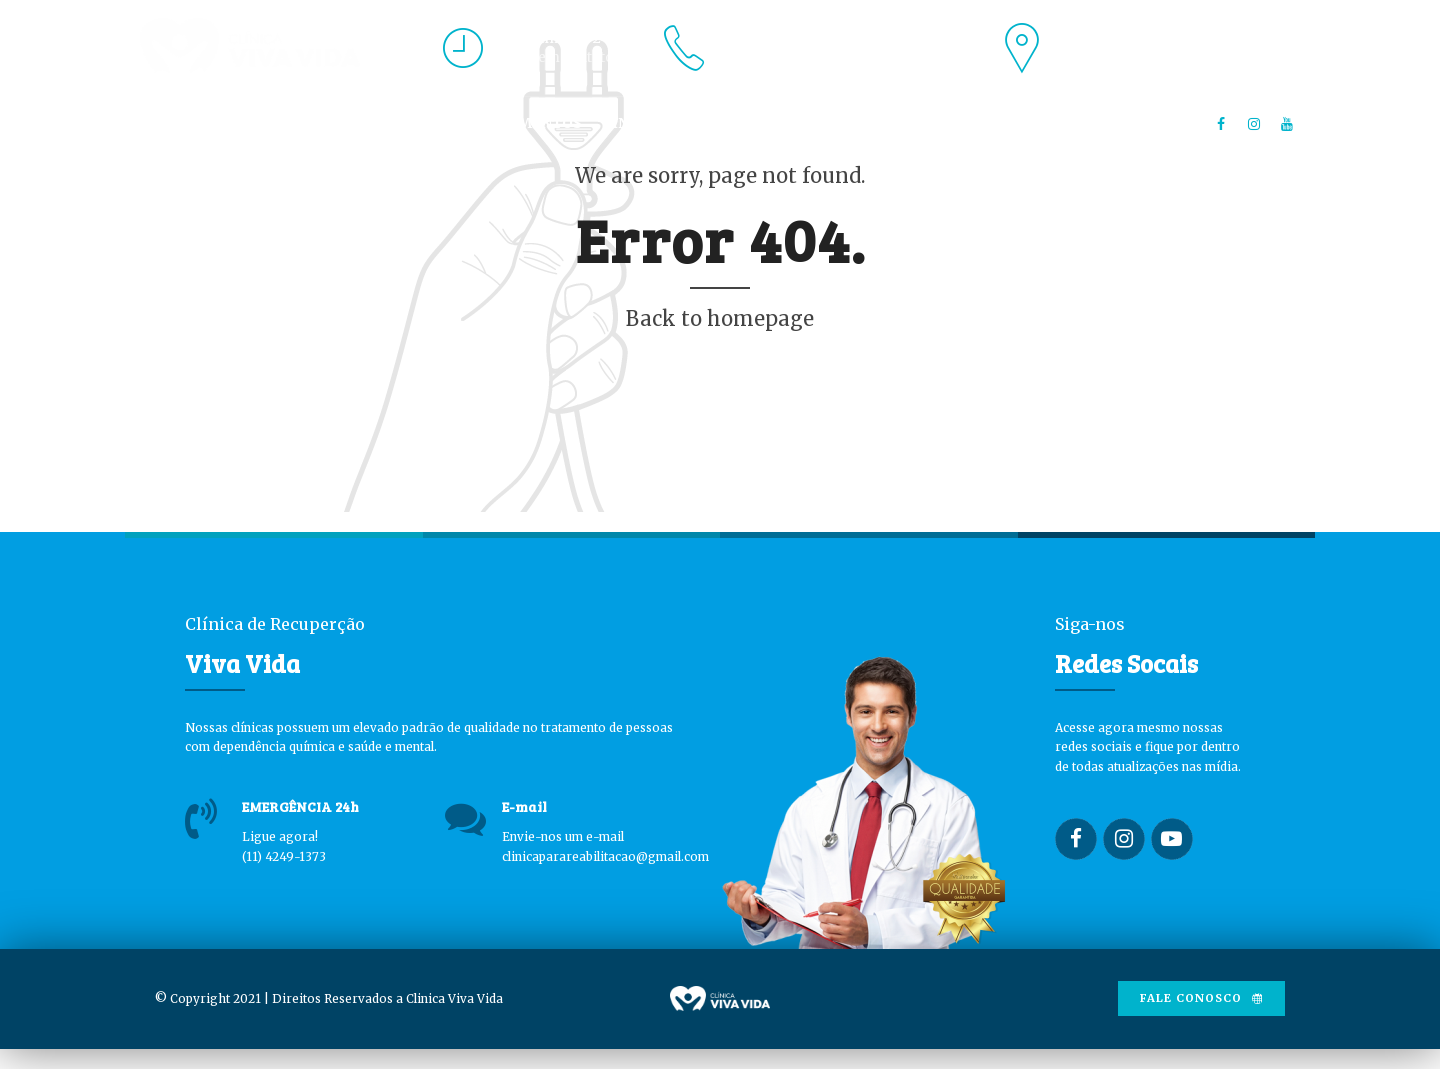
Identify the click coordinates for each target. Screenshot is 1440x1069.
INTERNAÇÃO (661, 123)
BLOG (869, 123)
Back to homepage (720, 318)
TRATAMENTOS (525, 123)
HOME (163, 123)
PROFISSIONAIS (379, 123)
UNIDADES (778, 123)
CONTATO (956, 123)
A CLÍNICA (253, 123)
